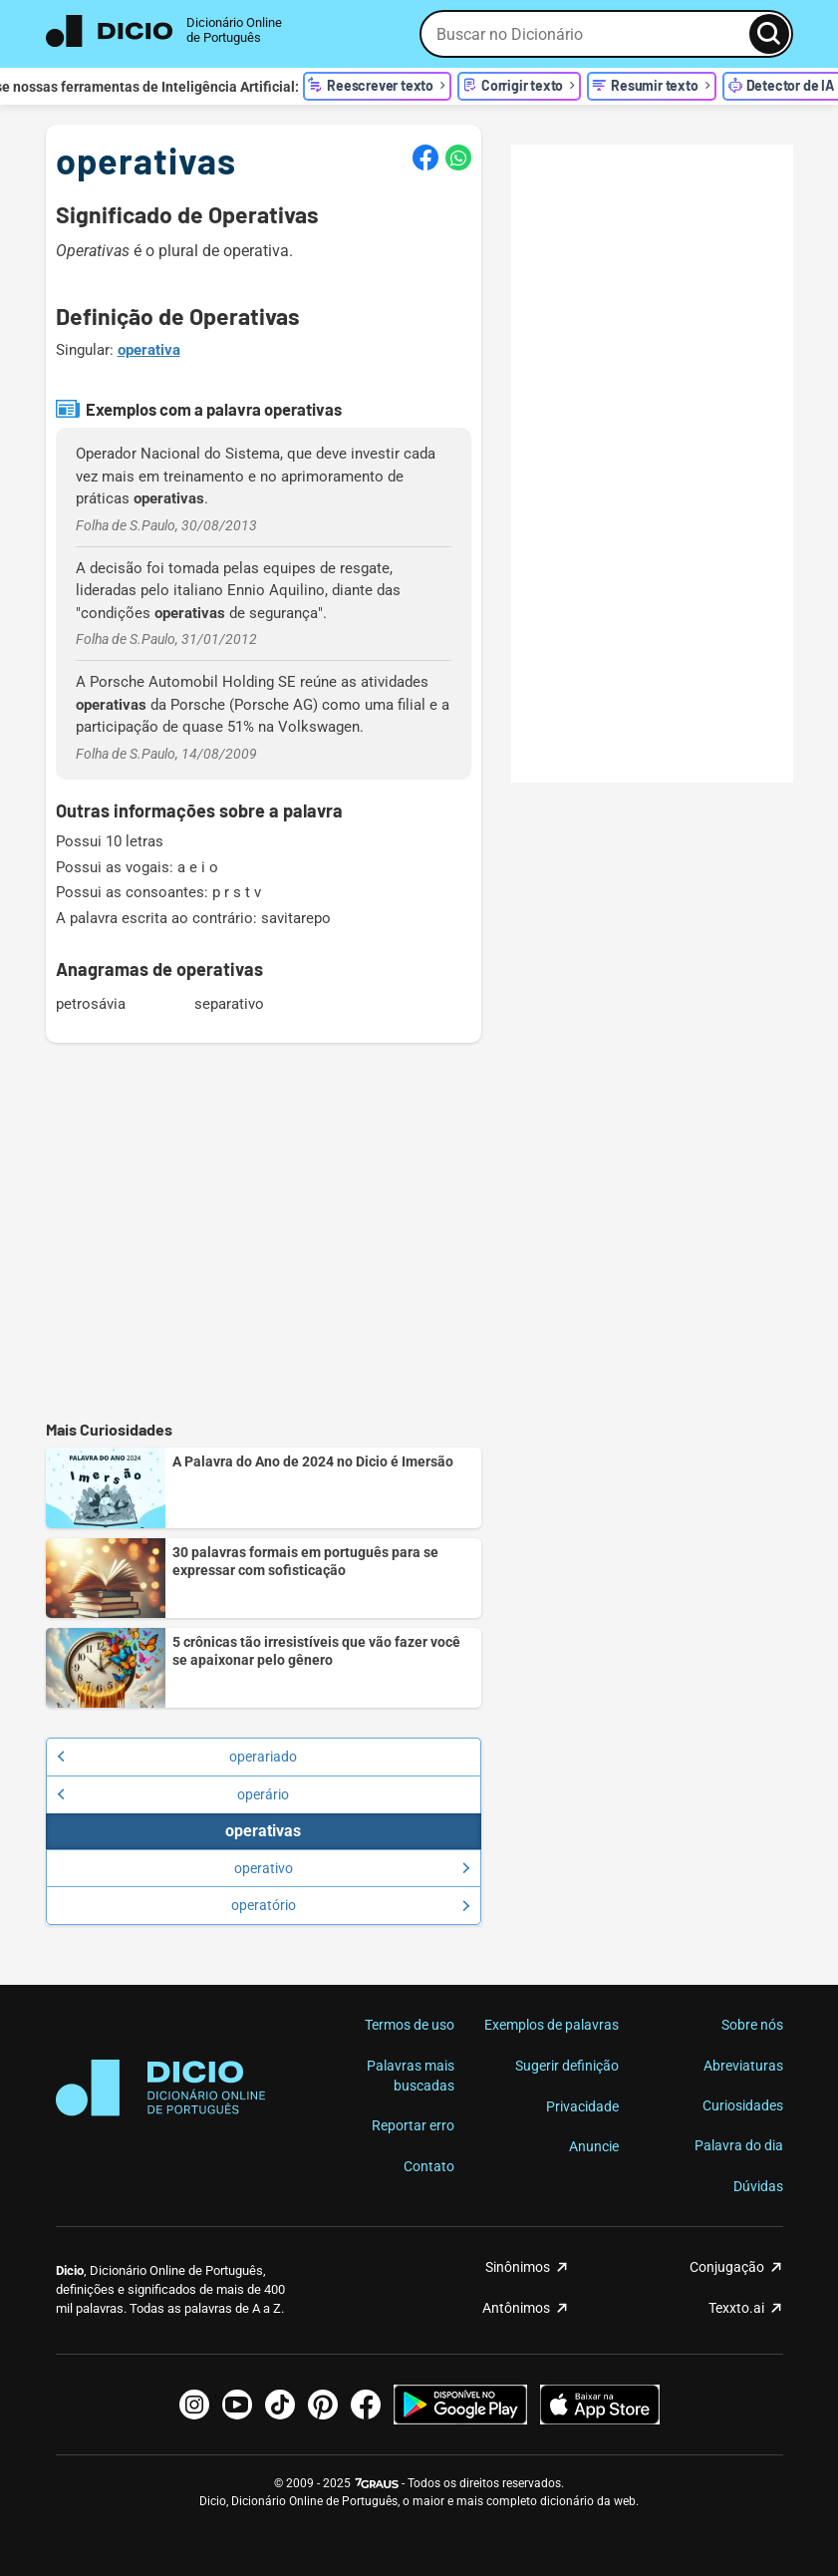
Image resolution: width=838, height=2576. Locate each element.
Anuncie (594, 2146)
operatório (350, 1905)
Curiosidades (742, 2105)
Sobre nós (752, 2025)
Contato (429, 2166)
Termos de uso (409, 2025)
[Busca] (769, 34)
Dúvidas (758, 2186)
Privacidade (582, 2106)
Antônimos (516, 2308)
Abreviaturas (743, 2066)
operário (173, 1794)
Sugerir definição (567, 2066)
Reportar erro (413, 2125)
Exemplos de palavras (551, 2025)
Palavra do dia (739, 2145)
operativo (352, 1868)
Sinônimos (517, 2267)
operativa (149, 350)
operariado (177, 1757)
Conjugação (727, 2267)
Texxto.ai (736, 2308)
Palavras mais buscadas (410, 2075)
